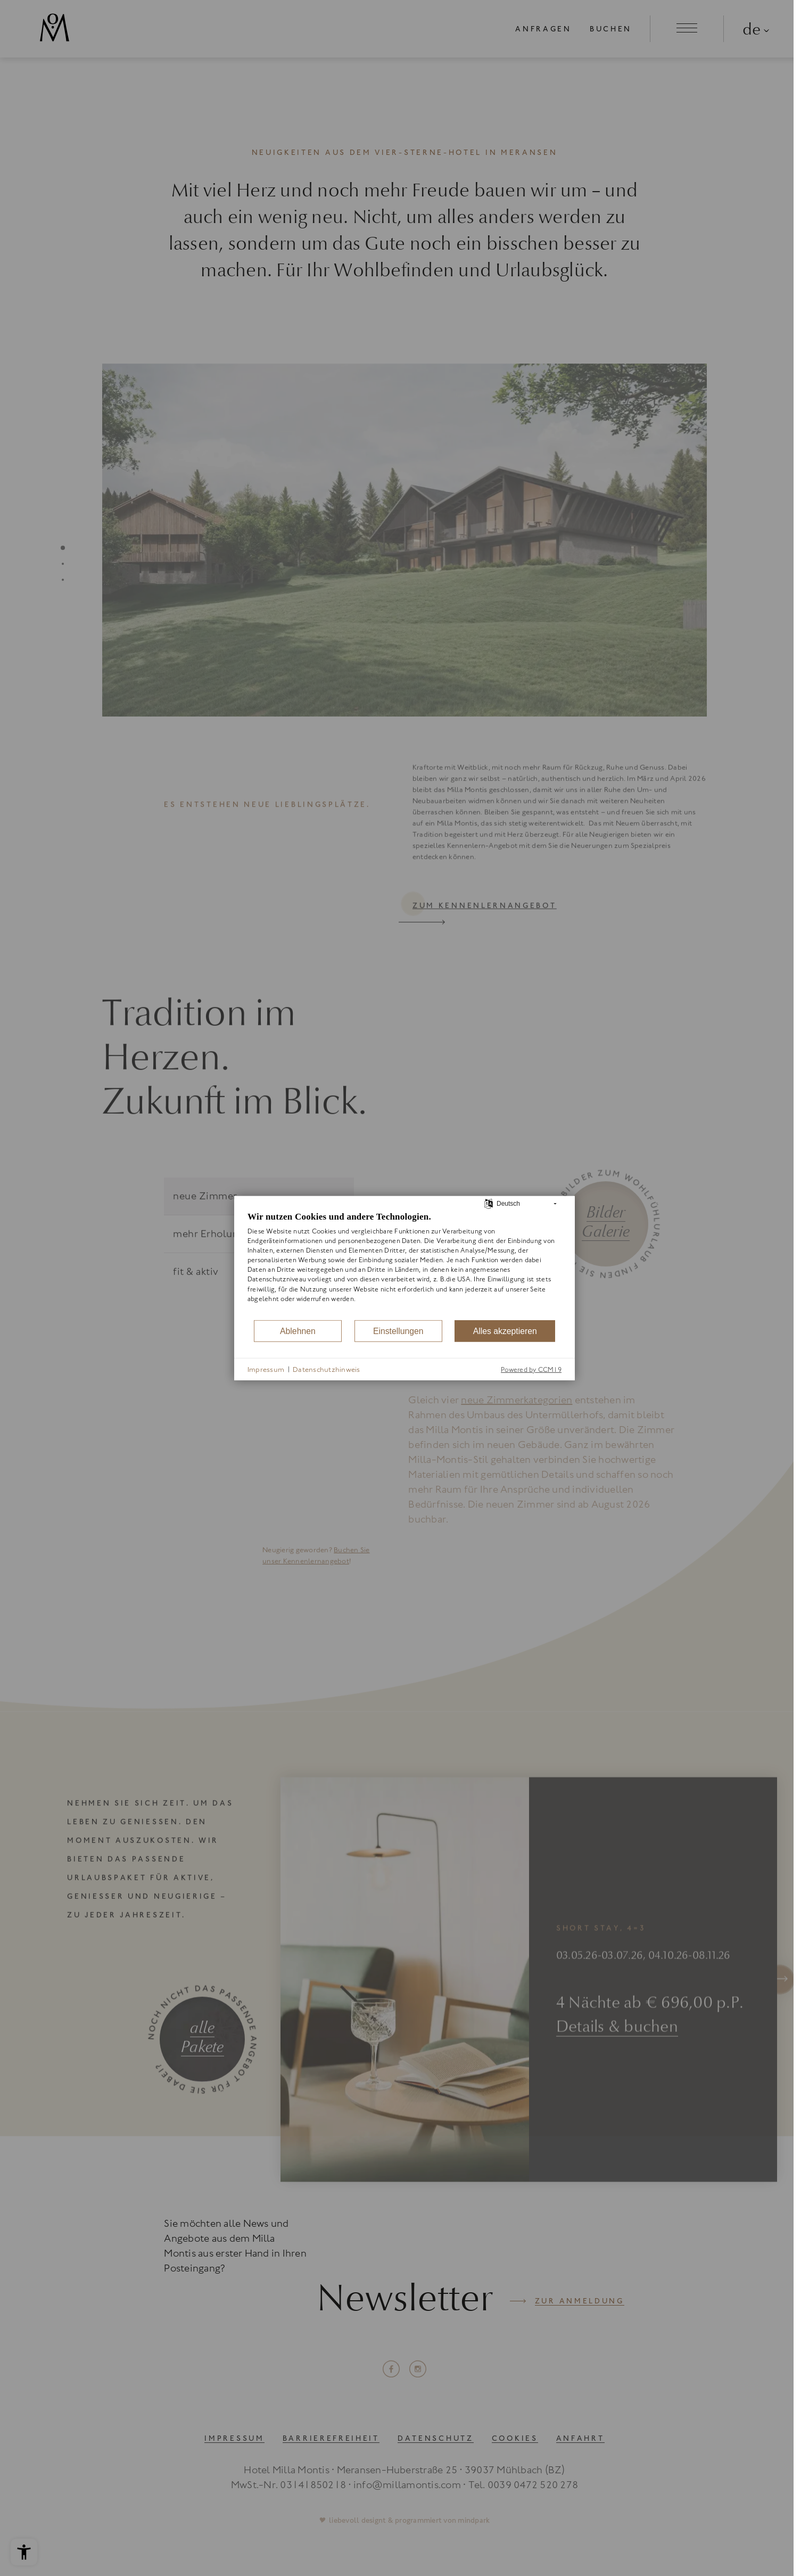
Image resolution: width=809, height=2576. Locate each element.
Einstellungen (398, 1330)
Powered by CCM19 (531, 1369)
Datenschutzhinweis (326, 1368)
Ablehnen (298, 1330)
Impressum (265, 1368)
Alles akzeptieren (505, 1330)
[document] (404, 1265)
